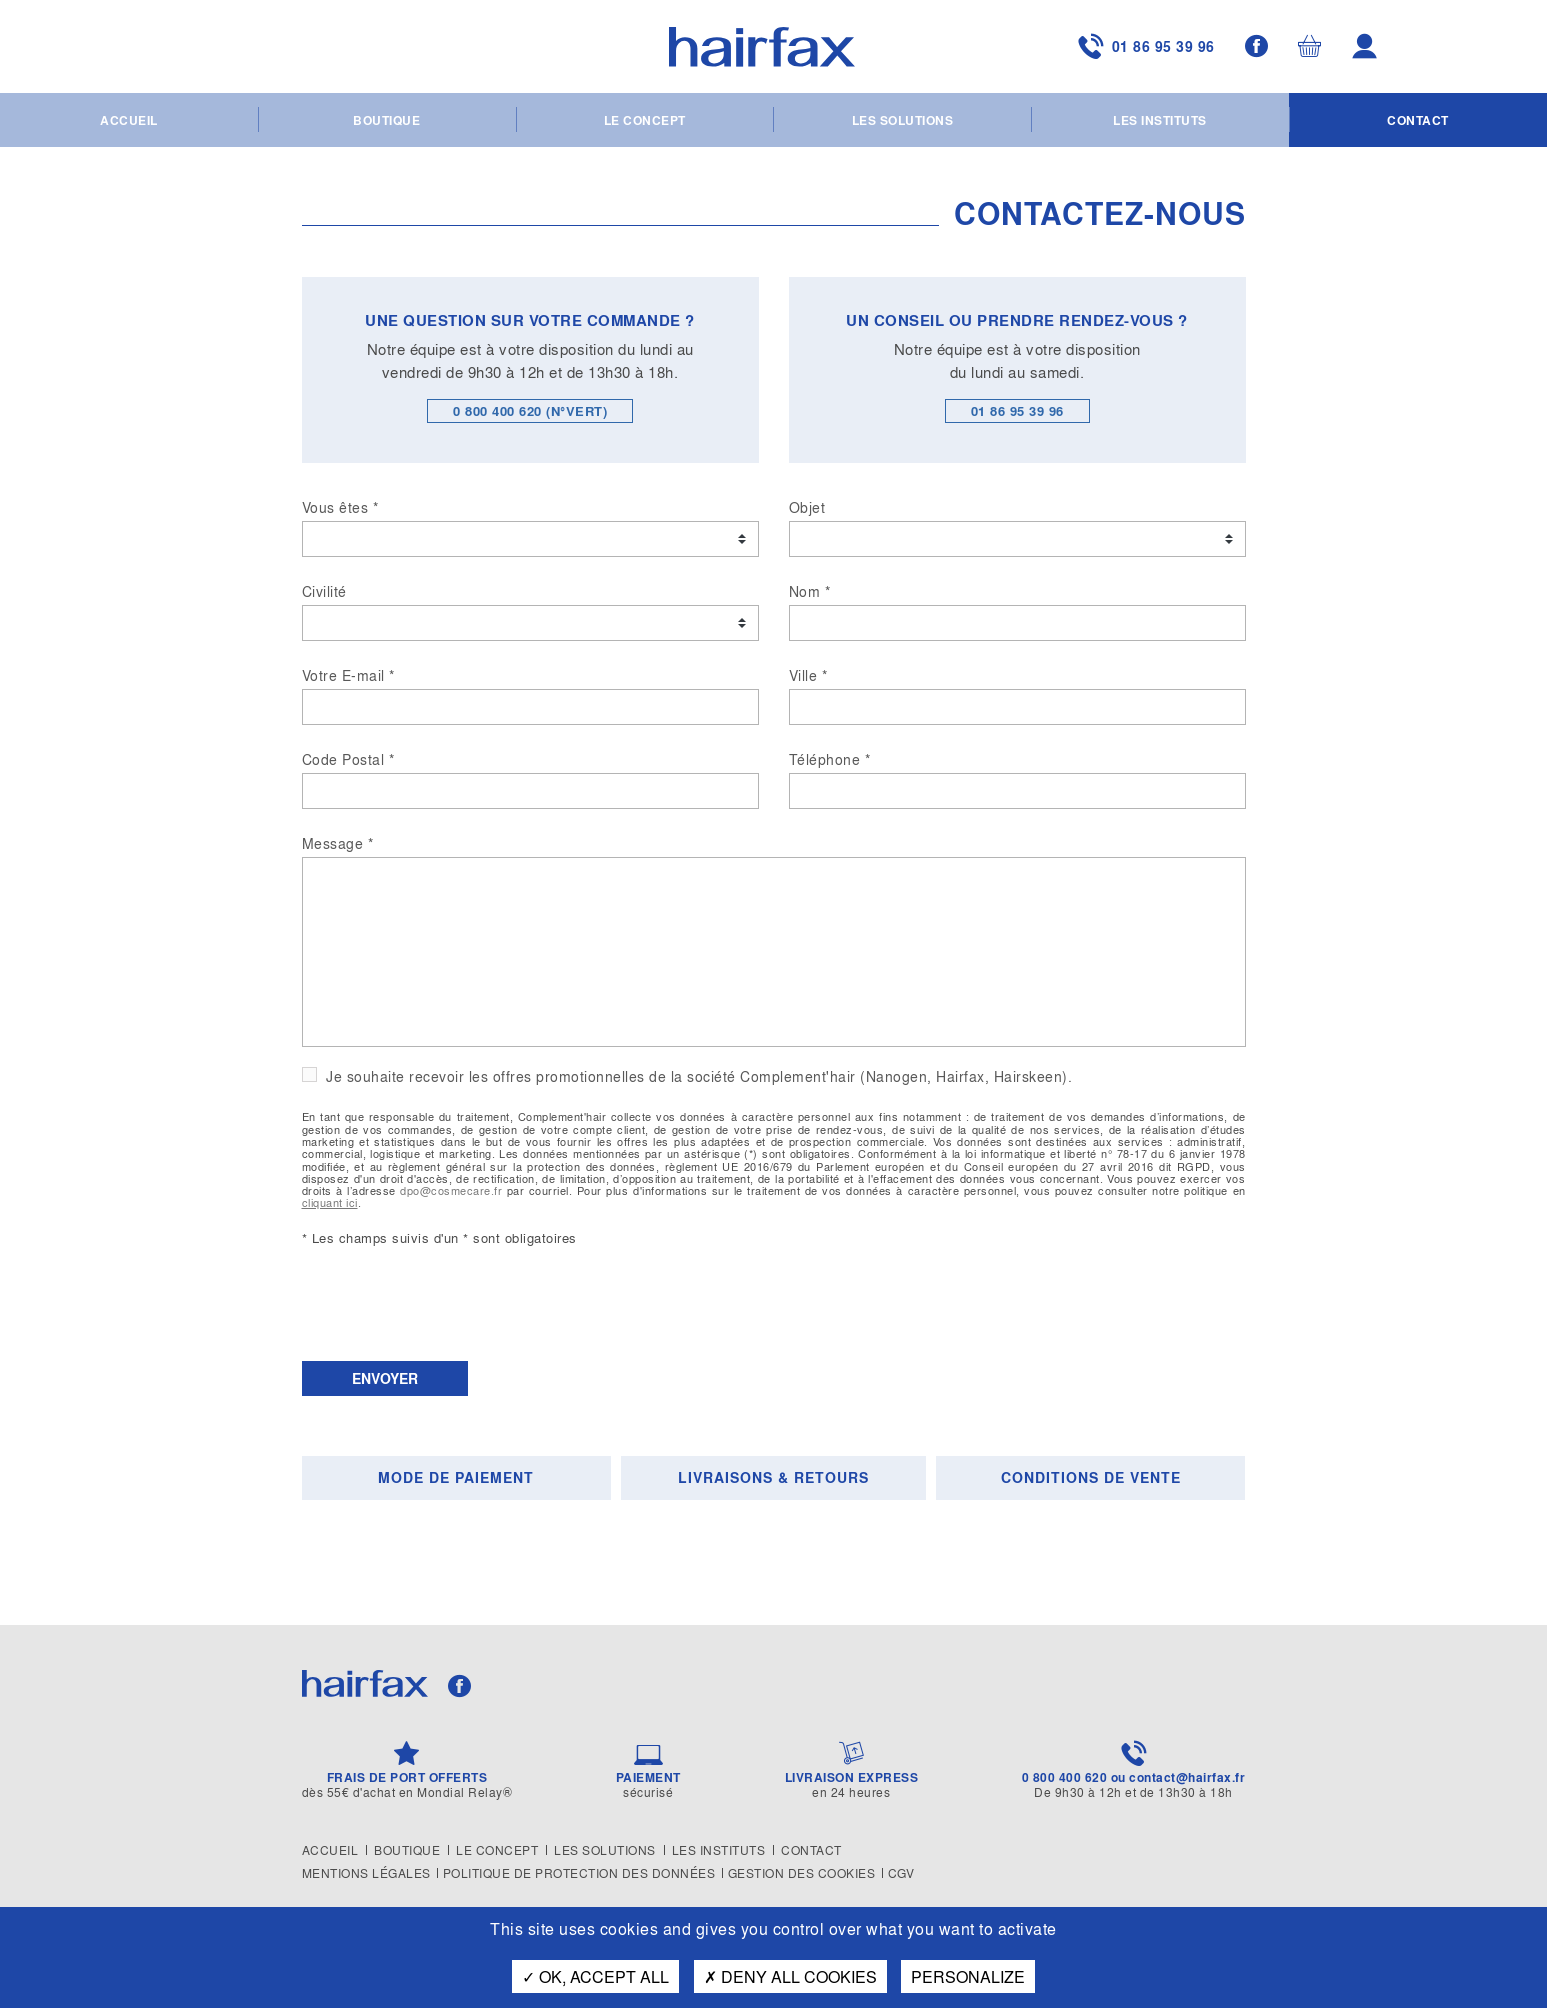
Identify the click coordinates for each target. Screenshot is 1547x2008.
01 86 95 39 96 (1130, 48)
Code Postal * (348, 759)
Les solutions (903, 122)
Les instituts (1160, 122)
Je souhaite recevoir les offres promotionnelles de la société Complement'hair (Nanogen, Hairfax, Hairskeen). (697, 1076)
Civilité (324, 591)
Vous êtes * (340, 507)
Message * (338, 843)
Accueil (129, 122)
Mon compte (1367, 47)
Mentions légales (366, 1873)
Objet (807, 507)
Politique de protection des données (583, 1873)
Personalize (968, 1976)
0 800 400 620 (1065, 1777)
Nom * (810, 591)
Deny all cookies (790, 1976)
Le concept (645, 122)
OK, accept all (595, 1976)
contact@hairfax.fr (1187, 1777)
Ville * (808, 675)
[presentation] (454, 1306)
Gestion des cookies (809, 1873)
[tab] (459, 1478)
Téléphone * (830, 759)
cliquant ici (330, 1202)
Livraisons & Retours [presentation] (773, 1477)
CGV (912, 1873)
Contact (1418, 122)
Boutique (386, 122)
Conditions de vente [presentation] (1091, 1477)
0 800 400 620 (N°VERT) (530, 410)
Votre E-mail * (348, 675)
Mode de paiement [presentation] (456, 1477)
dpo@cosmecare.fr (451, 1190)
